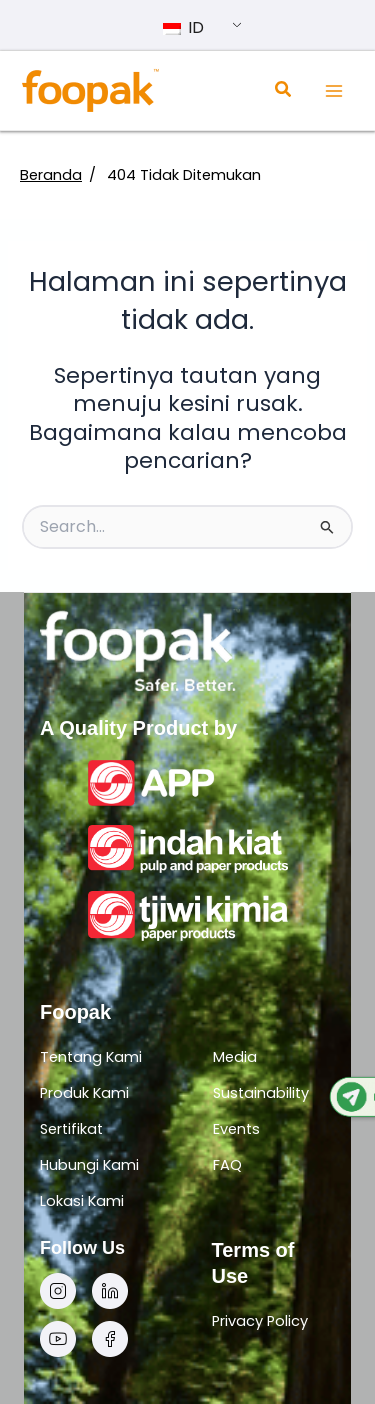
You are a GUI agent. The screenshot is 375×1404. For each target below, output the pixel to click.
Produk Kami (84, 1093)
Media (235, 1057)
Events (236, 1129)
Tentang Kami (91, 1057)
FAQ (227, 1165)
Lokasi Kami (82, 1201)
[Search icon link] (284, 91)
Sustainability (261, 1093)
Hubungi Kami (89, 1165)
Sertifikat (71, 1129)
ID (183, 27)
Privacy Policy (260, 1321)
